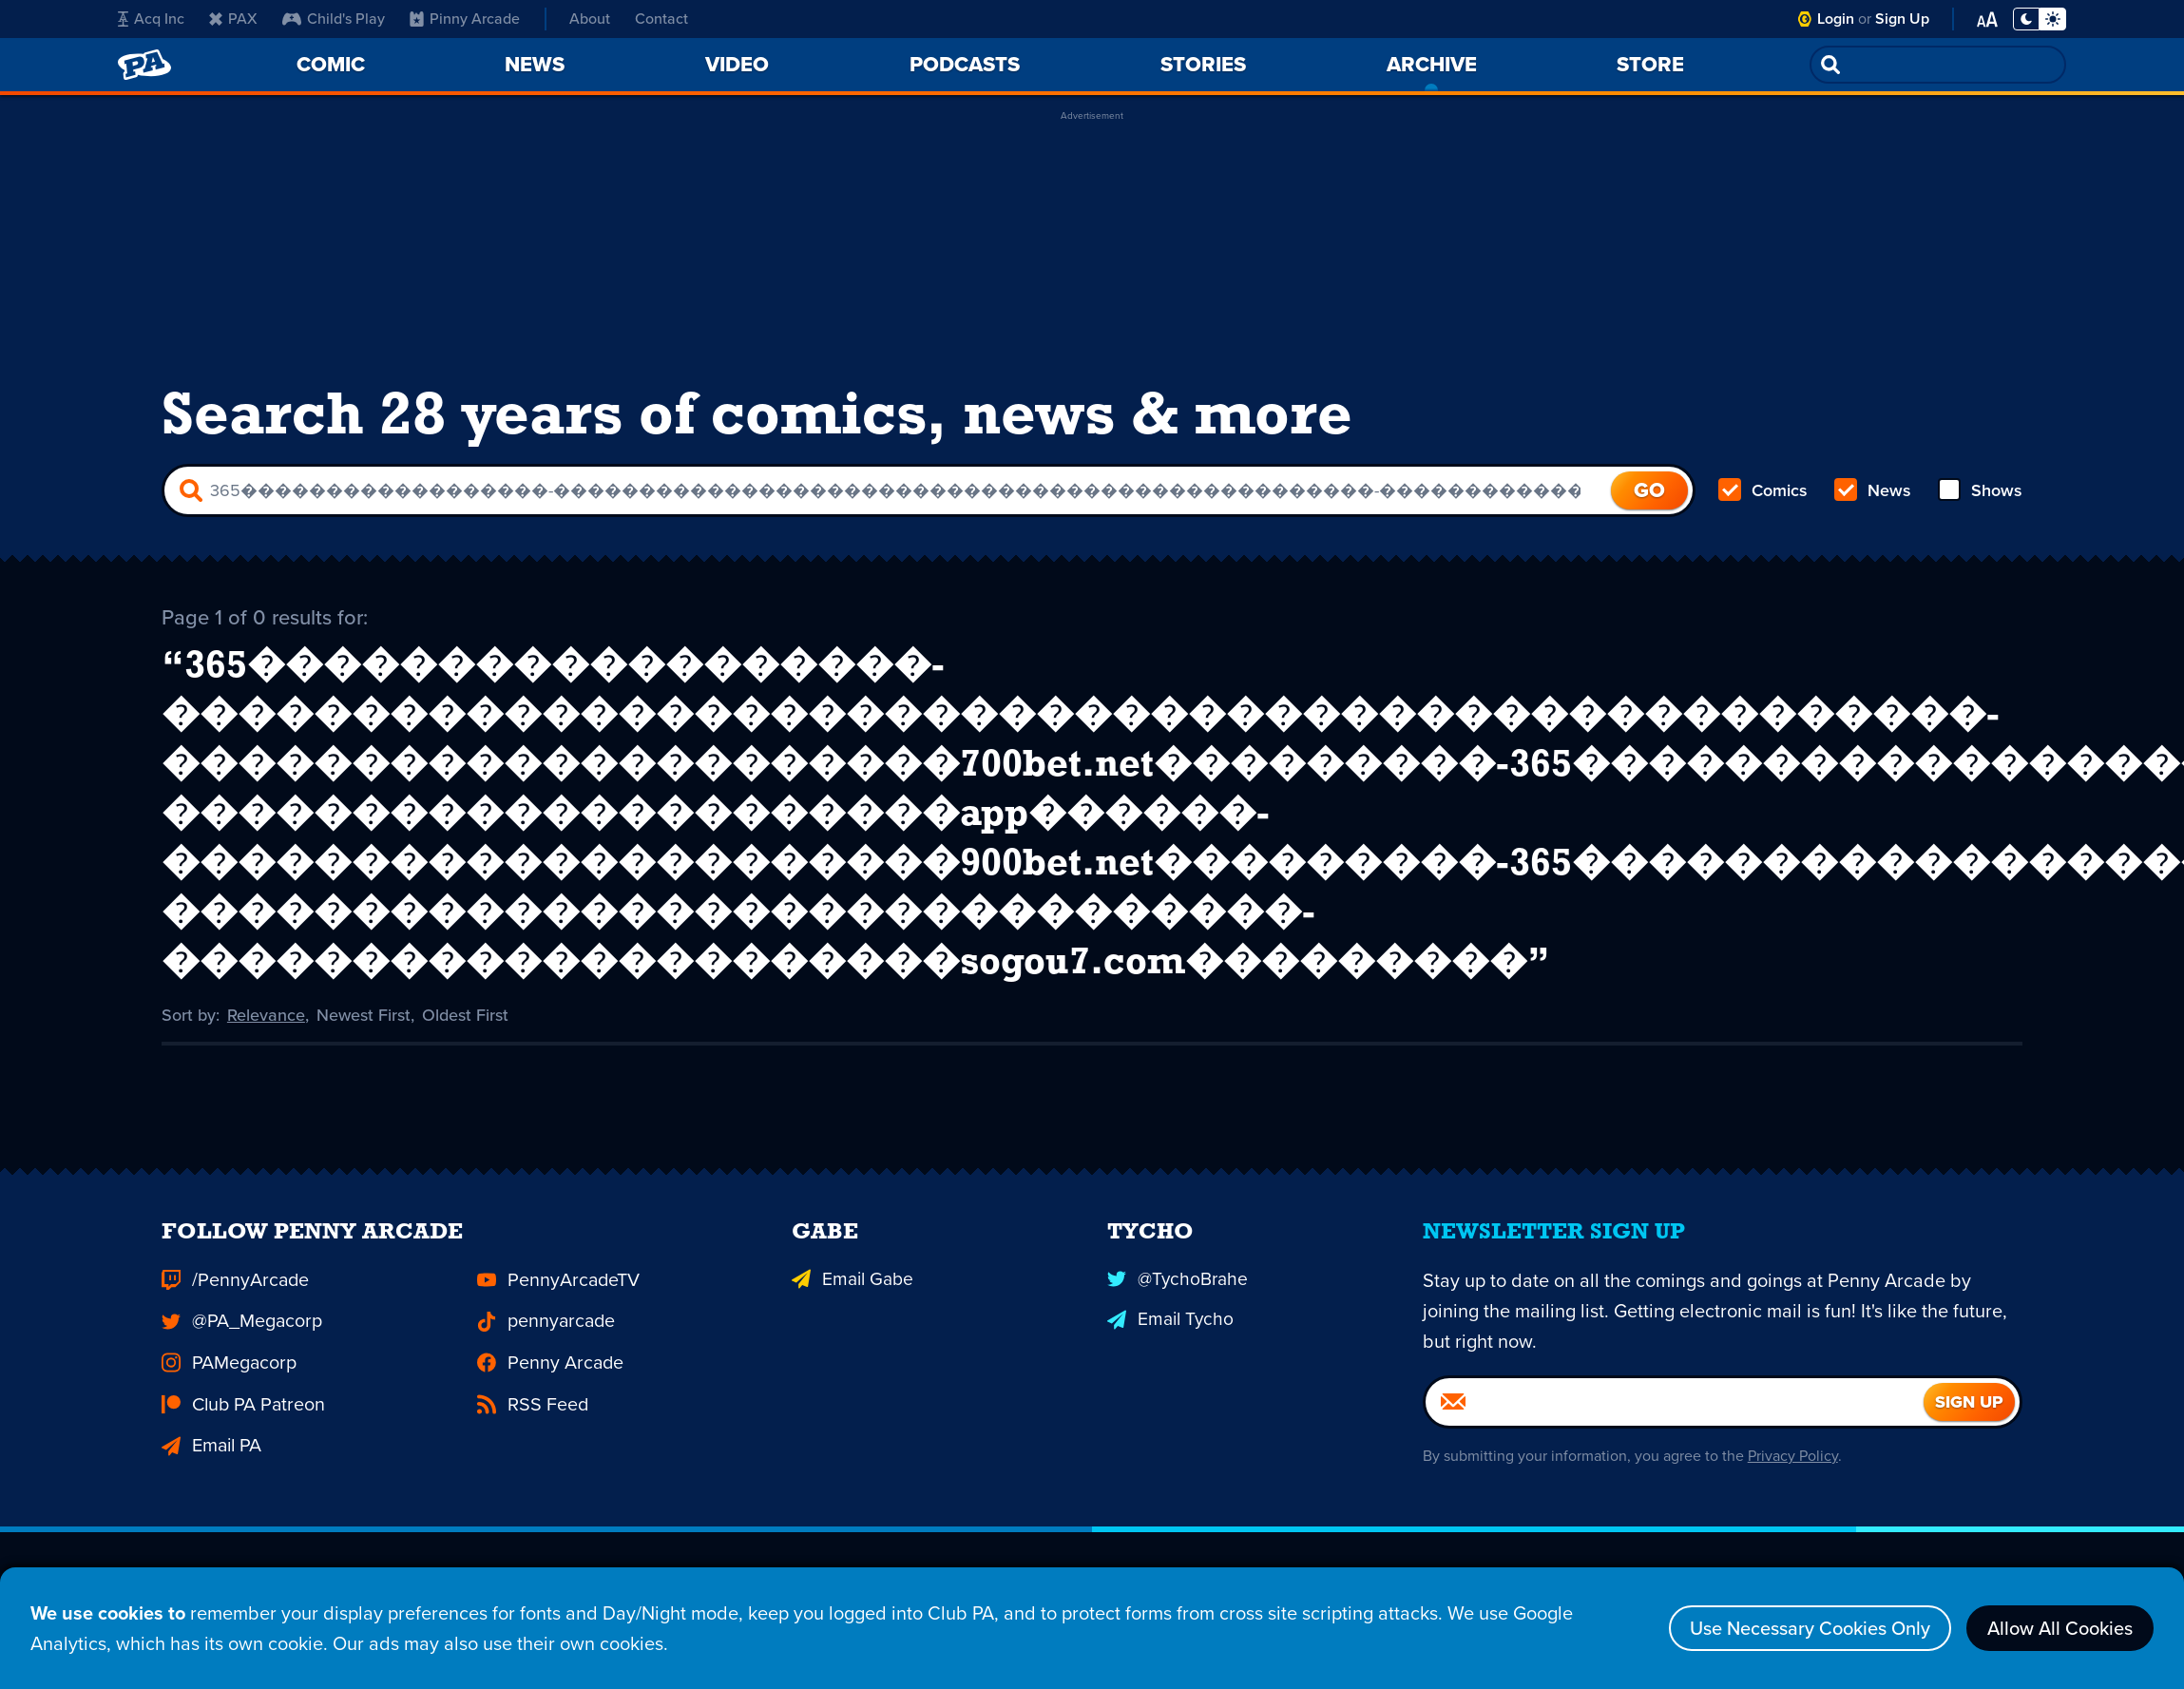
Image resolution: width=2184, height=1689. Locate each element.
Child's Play (332, 19)
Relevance (266, 1010)
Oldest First (465, 1010)
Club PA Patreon (231, 1384)
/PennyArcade (224, 1282)
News (1872, 490)
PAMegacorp (219, 1350)
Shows (1980, 490)
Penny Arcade (539, 1350)
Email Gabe (844, 1282)
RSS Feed (524, 1384)
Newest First (363, 1010)
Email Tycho (1162, 1316)
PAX (232, 19)
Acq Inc (149, 19)
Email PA (206, 1419)
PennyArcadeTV (545, 1282)
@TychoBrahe (1168, 1282)
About (585, 18)
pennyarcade (535, 1316)
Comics (1763, 490)
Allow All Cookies (2060, 1628)
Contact (661, 18)
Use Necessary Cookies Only (1810, 1628)
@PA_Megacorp (229, 1316)
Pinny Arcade (461, 19)
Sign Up (1902, 18)
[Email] (1675, 1407)
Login (1835, 18)
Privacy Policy (1793, 1461)
